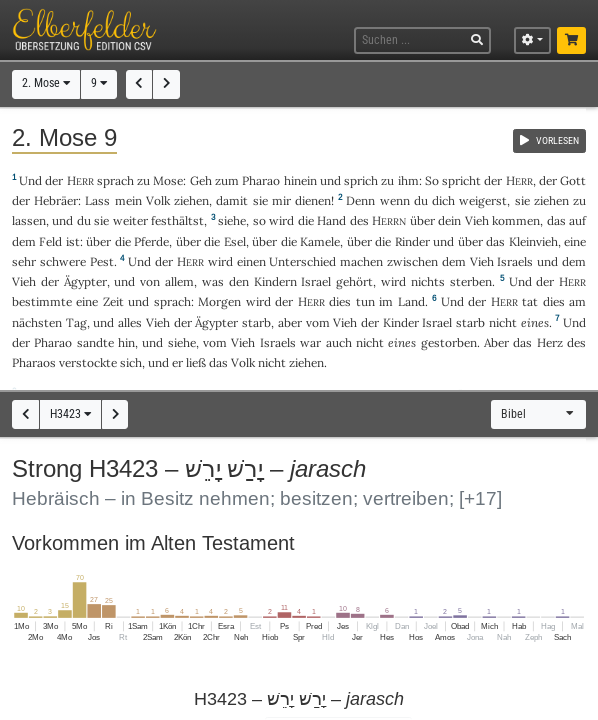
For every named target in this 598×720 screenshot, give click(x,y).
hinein (300, 180)
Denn (360, 200)
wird (281, 220)
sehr (24, 261)
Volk (158, 200)
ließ (196, 362)
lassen (29, 220)
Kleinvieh (533, 241)
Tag (76, 322)
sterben (471, 281)
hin (126, 342)
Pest (102, 261)
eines (535, 322)
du (421, 200)
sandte (95, 342)
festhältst (177, 220)
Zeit (113, 301)
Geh (201, 180)
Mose (168, 180)
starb (256, 322)
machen (361, 261)
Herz (550, 342)
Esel (235, 241)
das (556, 220)
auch (339, 342)
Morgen (219, 301)
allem (179, 281)
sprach (115, 180)
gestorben (449, 342)
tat (530, 301)
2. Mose (46, 83)
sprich (361, 180)
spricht (461, 180)
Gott (573, 180)
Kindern (275, 281)
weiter (130, 220)
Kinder (401, 322)
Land (411, 301)
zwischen (412, 261)
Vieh (477, 220)
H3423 (70, 414)
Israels (515, 261)
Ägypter (85, 281)
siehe (232, 220)
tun (365, 301)
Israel (316, 281)
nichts (428, 281)
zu (143, 180)
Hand (331, 220)
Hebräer (56, 200)
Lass (97, 200)
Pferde (151, 241)
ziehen (191, 200)
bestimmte (42, 301)
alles (130, 322)
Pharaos (34, 362)
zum (227, 180)
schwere (63, 261)
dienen (313, 200)
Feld (50, 241)
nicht (503, 322)
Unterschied (302, 261)
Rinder (412, 241)
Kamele (320, 241)
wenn (395, 200)
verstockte (88, 362)
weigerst (483, 200)
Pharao (261, 180)
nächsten (37, 322)
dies (340, 301)
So (432, 180)
